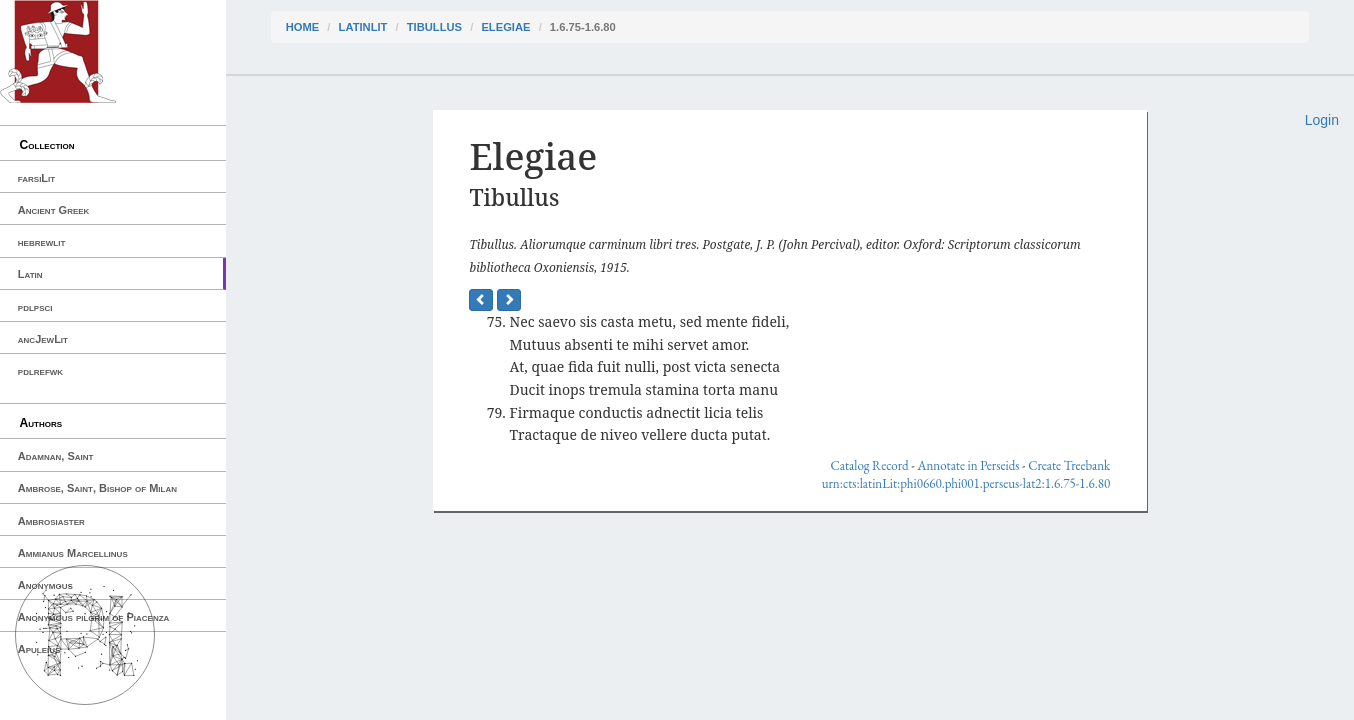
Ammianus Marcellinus (73, 553)
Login (1322, 120)
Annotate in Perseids (968, 465)
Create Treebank (1069, 465)
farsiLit (36, 178)
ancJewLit (43, 339)
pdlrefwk (40, 371)
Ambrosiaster (51, 521)
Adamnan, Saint (56, 456)
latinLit (363, 27)
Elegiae (505, 27)
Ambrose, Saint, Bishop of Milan (97, 488)
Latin (30, 274)
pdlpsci (35, 307)
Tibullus (434, 27)
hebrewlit (42, 242)
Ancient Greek (54, 210)
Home (303, 27)
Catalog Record (870, 465)
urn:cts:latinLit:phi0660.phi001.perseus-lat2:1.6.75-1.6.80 (966, 483)
